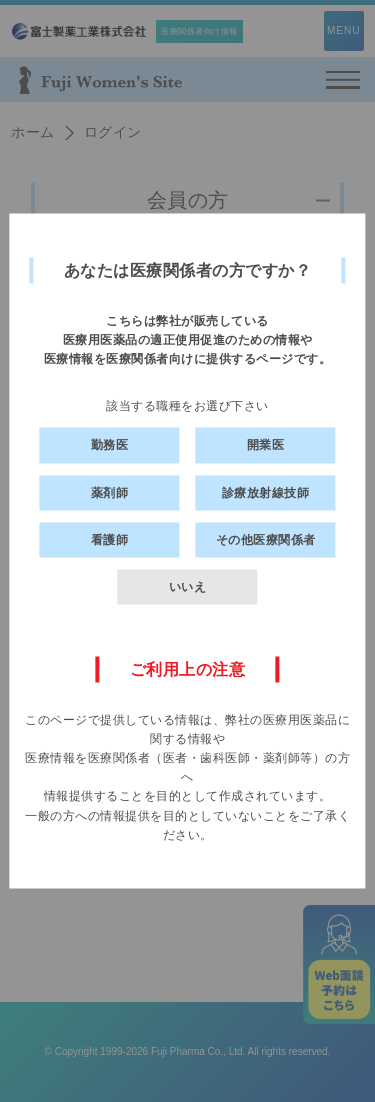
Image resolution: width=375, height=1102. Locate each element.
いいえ (188, 586)
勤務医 (110, 445)
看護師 (110, 539)
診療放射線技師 (266, 492)
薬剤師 (110, 492)
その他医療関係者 (266, 539)
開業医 (266, 445)
